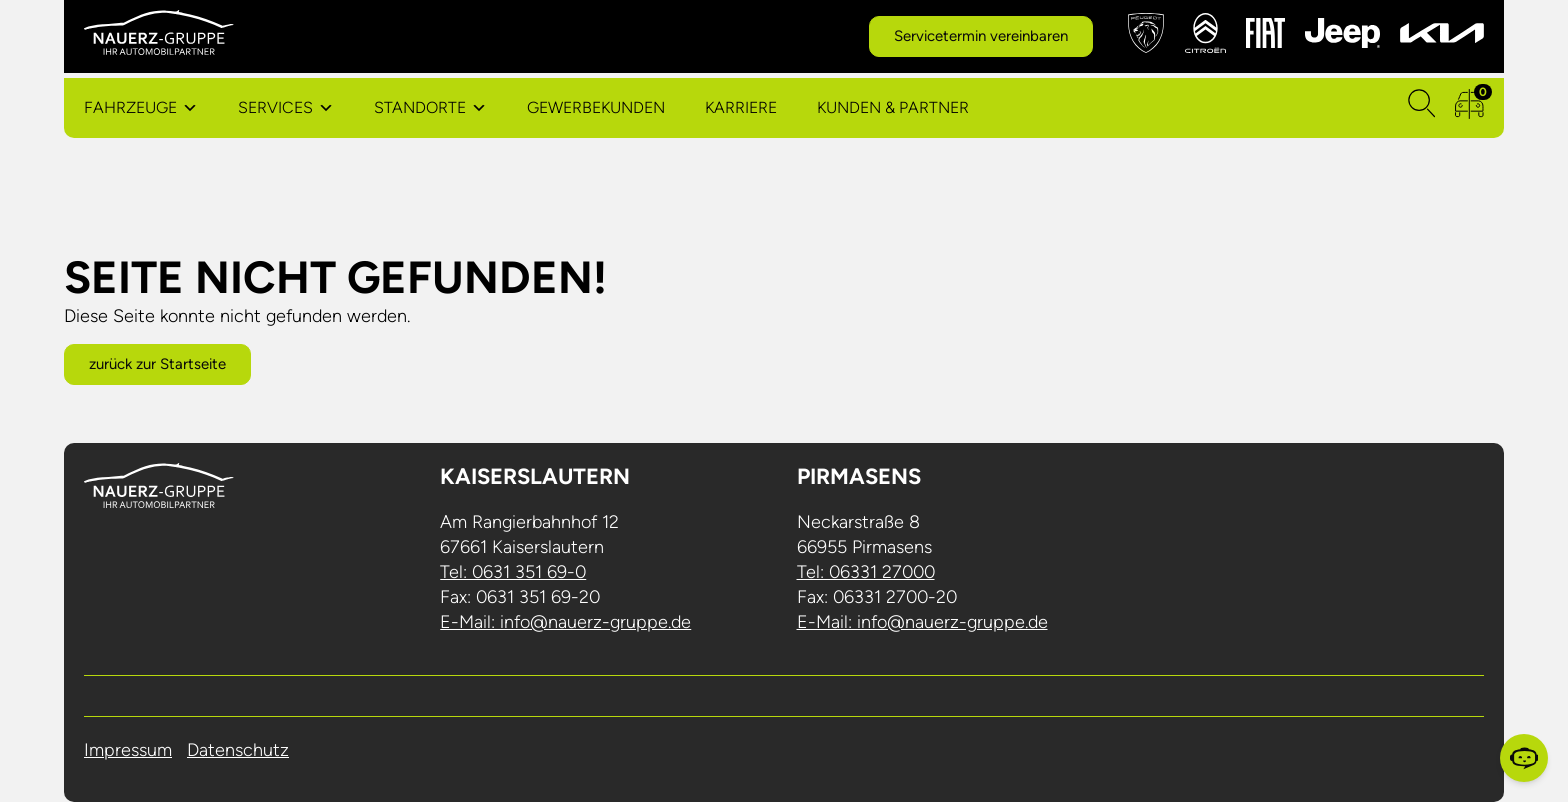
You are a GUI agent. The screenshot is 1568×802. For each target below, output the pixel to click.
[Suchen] (1422, 108)
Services (275, 107)
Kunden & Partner (893, 107)
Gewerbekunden (596, 107)
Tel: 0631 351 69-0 (513, 572)
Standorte (420, 107)
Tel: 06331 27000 (866, 572)
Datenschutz (238, 750)
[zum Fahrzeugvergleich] (1469, 108)
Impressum (128, 750)
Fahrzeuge (130, 107)
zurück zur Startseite (157, 364)
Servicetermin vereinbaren (981, 36)
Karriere (741, 107)
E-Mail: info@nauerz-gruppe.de (565, 622)
